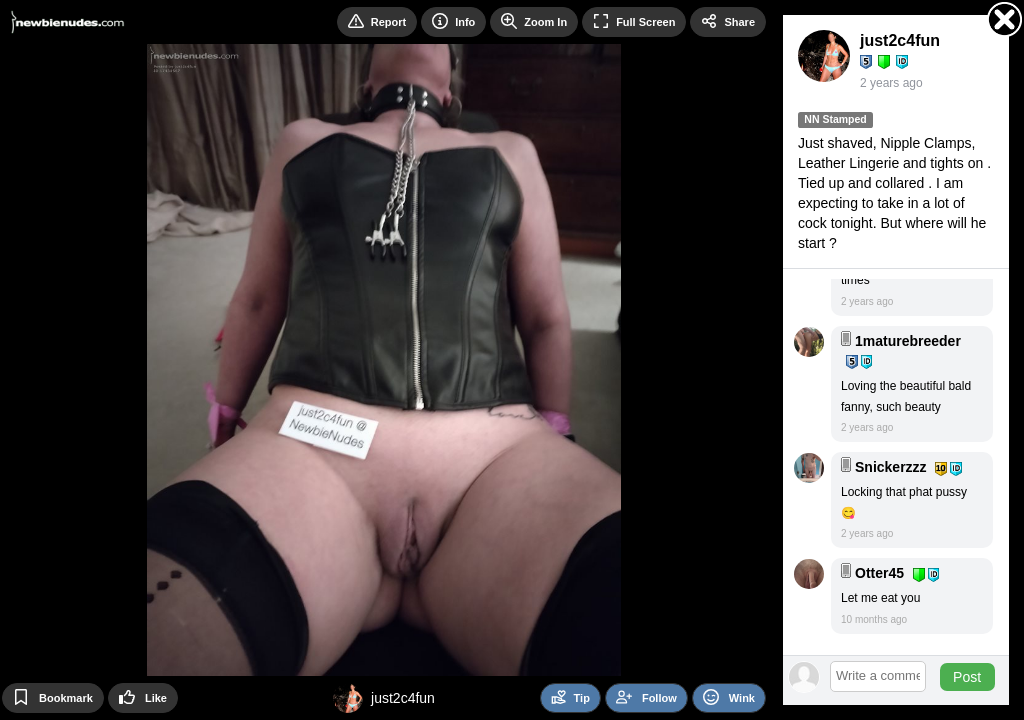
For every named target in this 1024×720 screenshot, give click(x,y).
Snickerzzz (891, 467)
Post (967, 677)
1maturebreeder (908, 341)
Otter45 (879, 573)
